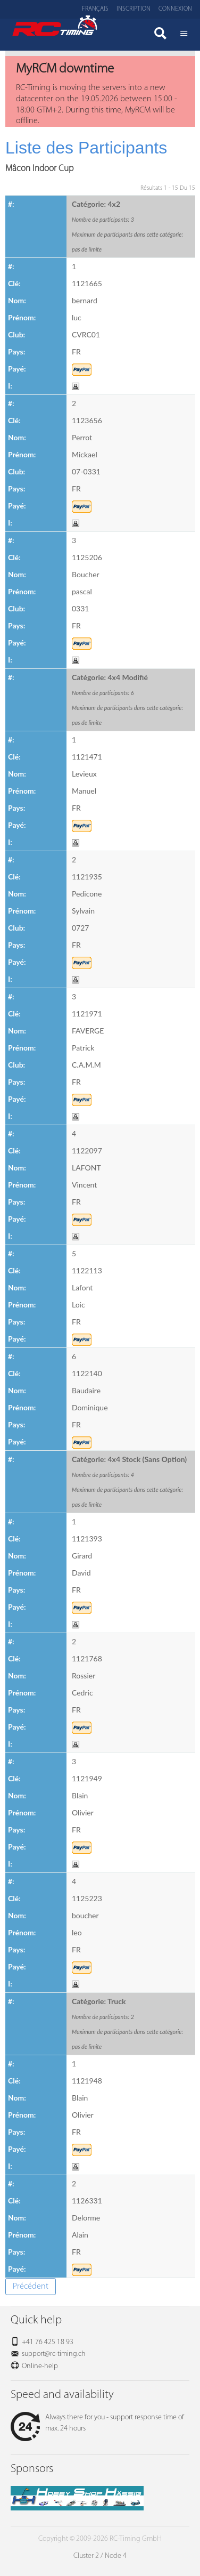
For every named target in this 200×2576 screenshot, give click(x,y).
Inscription (133, 9)
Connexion (175, 9)
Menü (184, 35)
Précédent (30, 2286)
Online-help (40, 2366)
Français (95, 9)
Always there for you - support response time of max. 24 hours (97, 2423)
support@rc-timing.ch (54, 2354)
